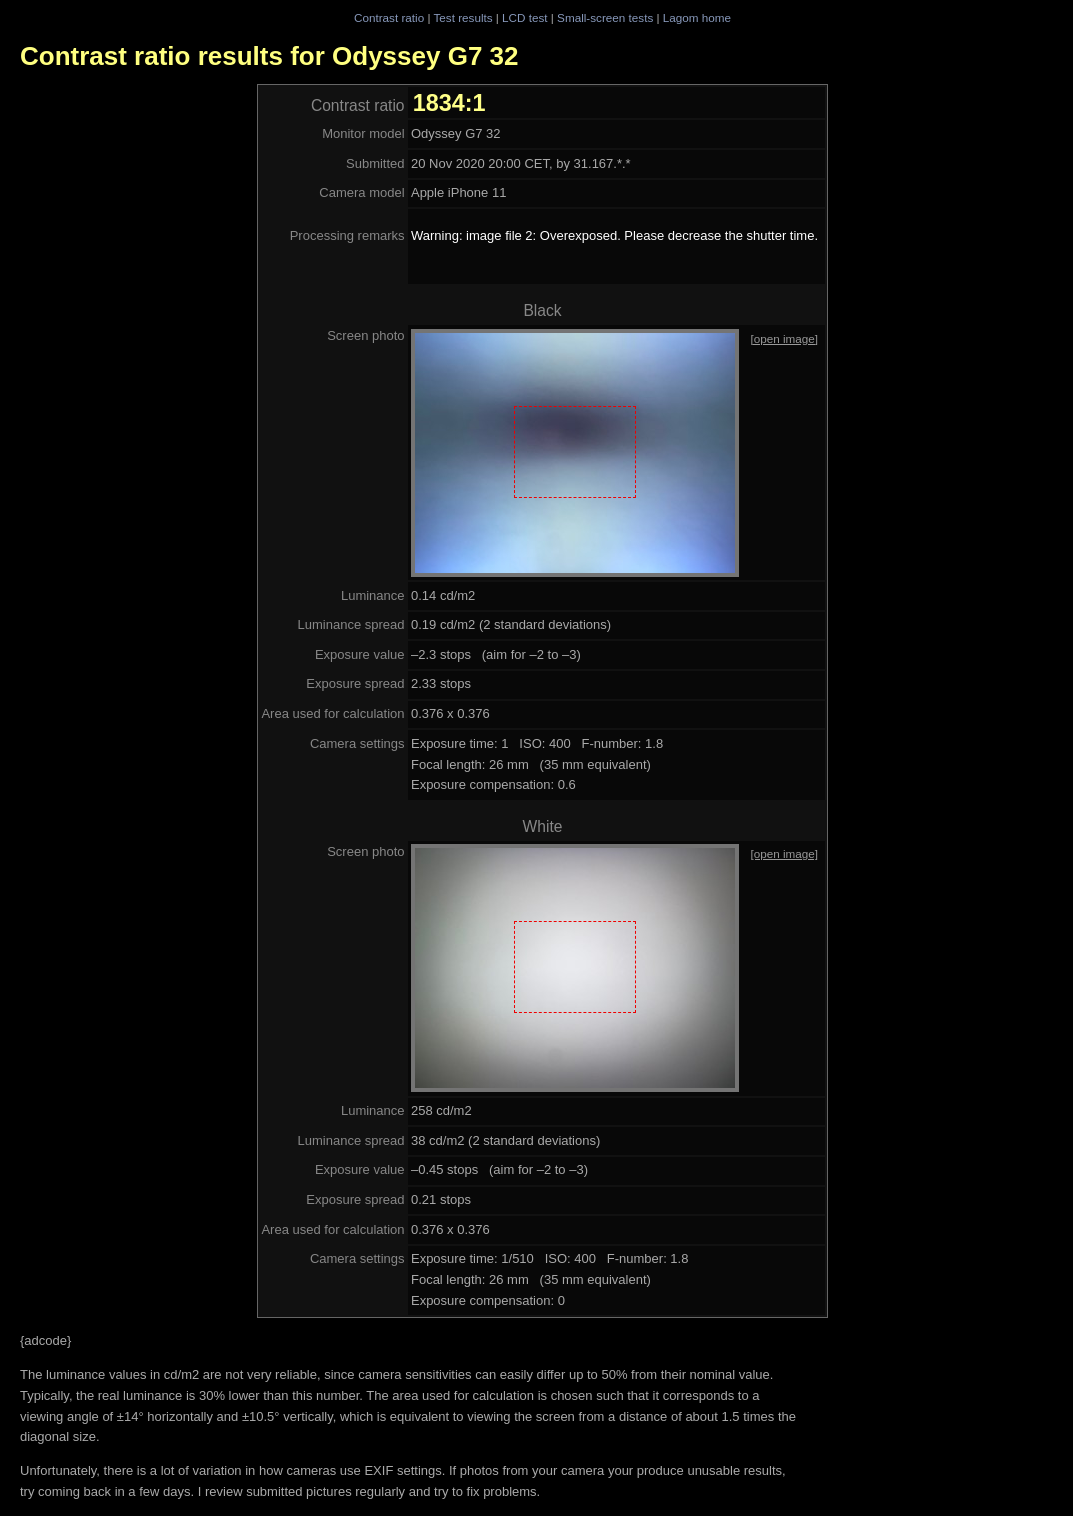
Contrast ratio (389, 17)
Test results (462, 17)
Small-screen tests (605, 17)
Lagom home (697, 17)
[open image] (784, 338)
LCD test (524, 17)
